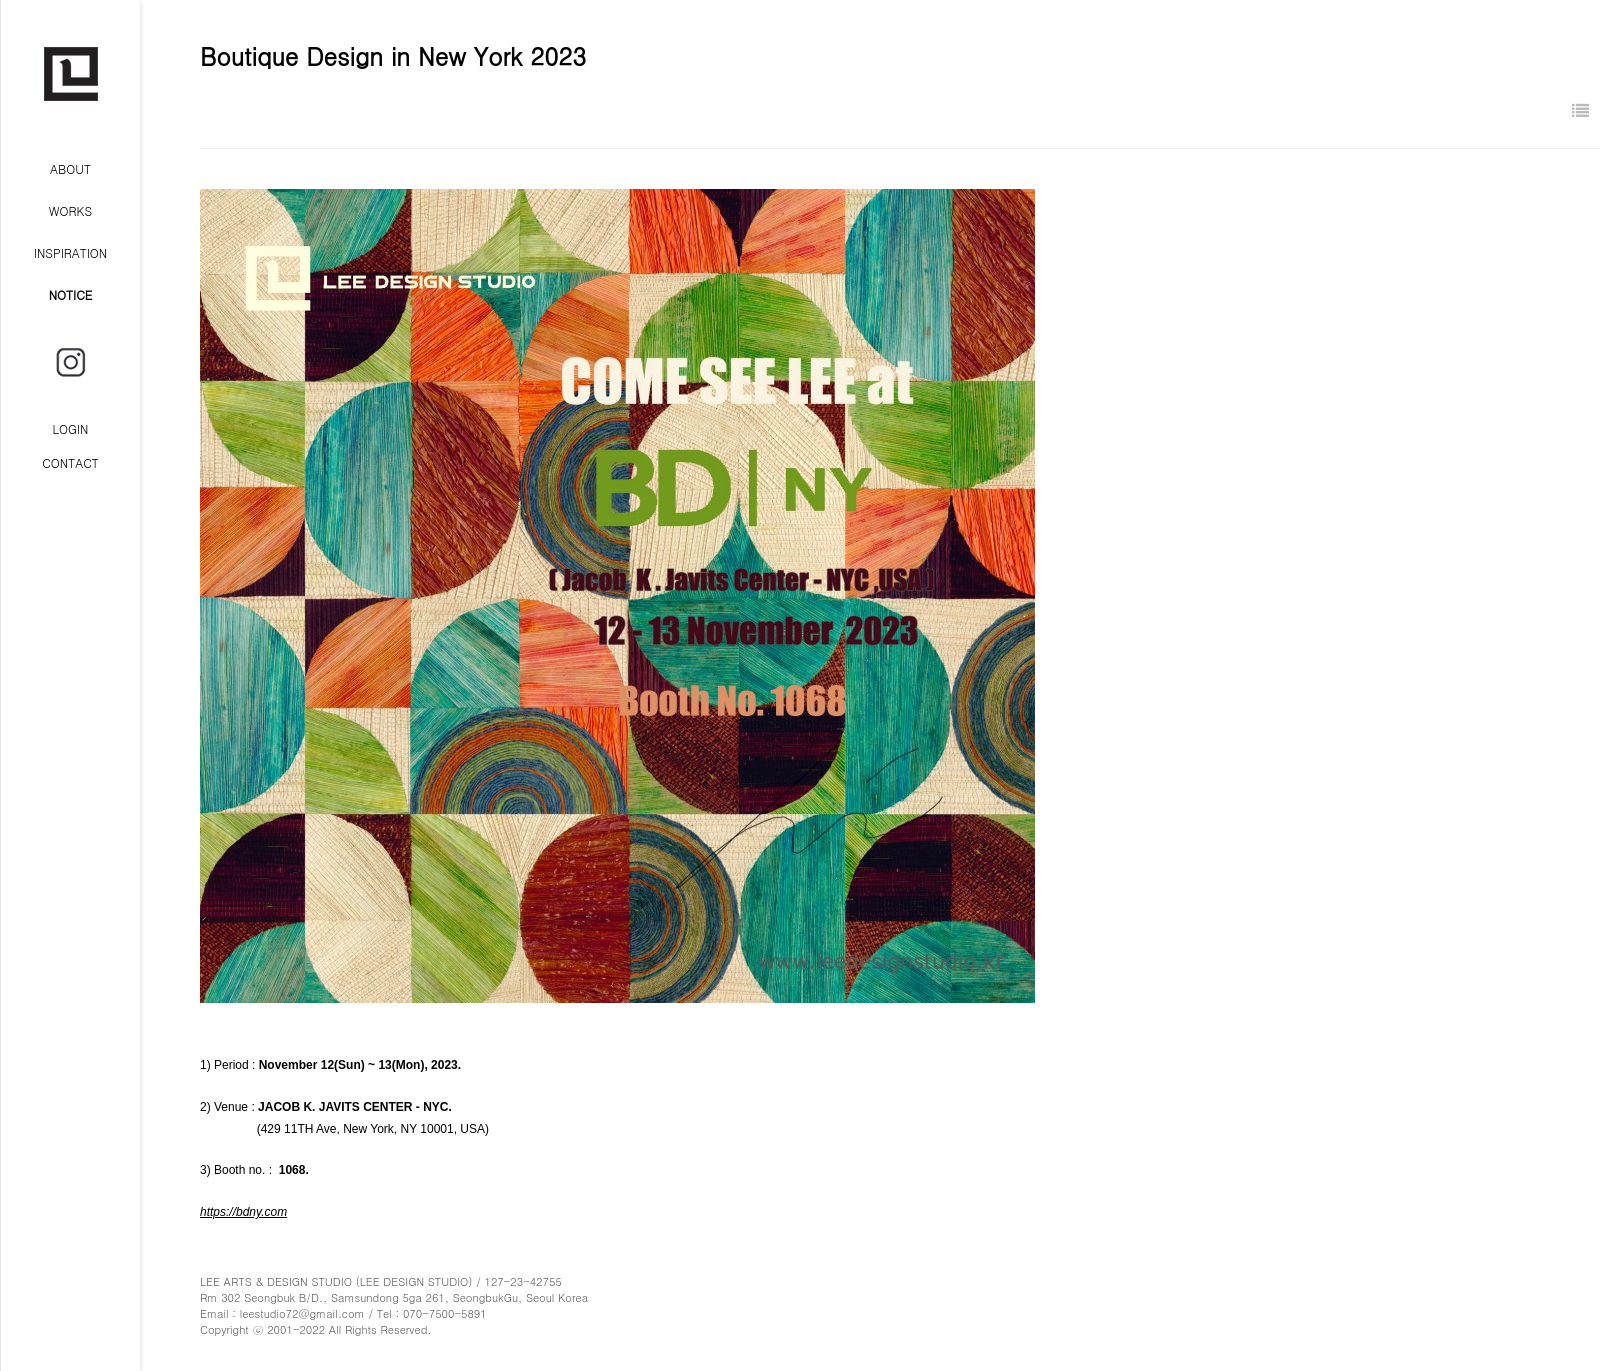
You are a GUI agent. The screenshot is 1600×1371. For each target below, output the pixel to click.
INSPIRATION (70, 252)
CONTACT (70, 462)
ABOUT (70, 168)
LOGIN (71, 428)
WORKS (70, 210)
